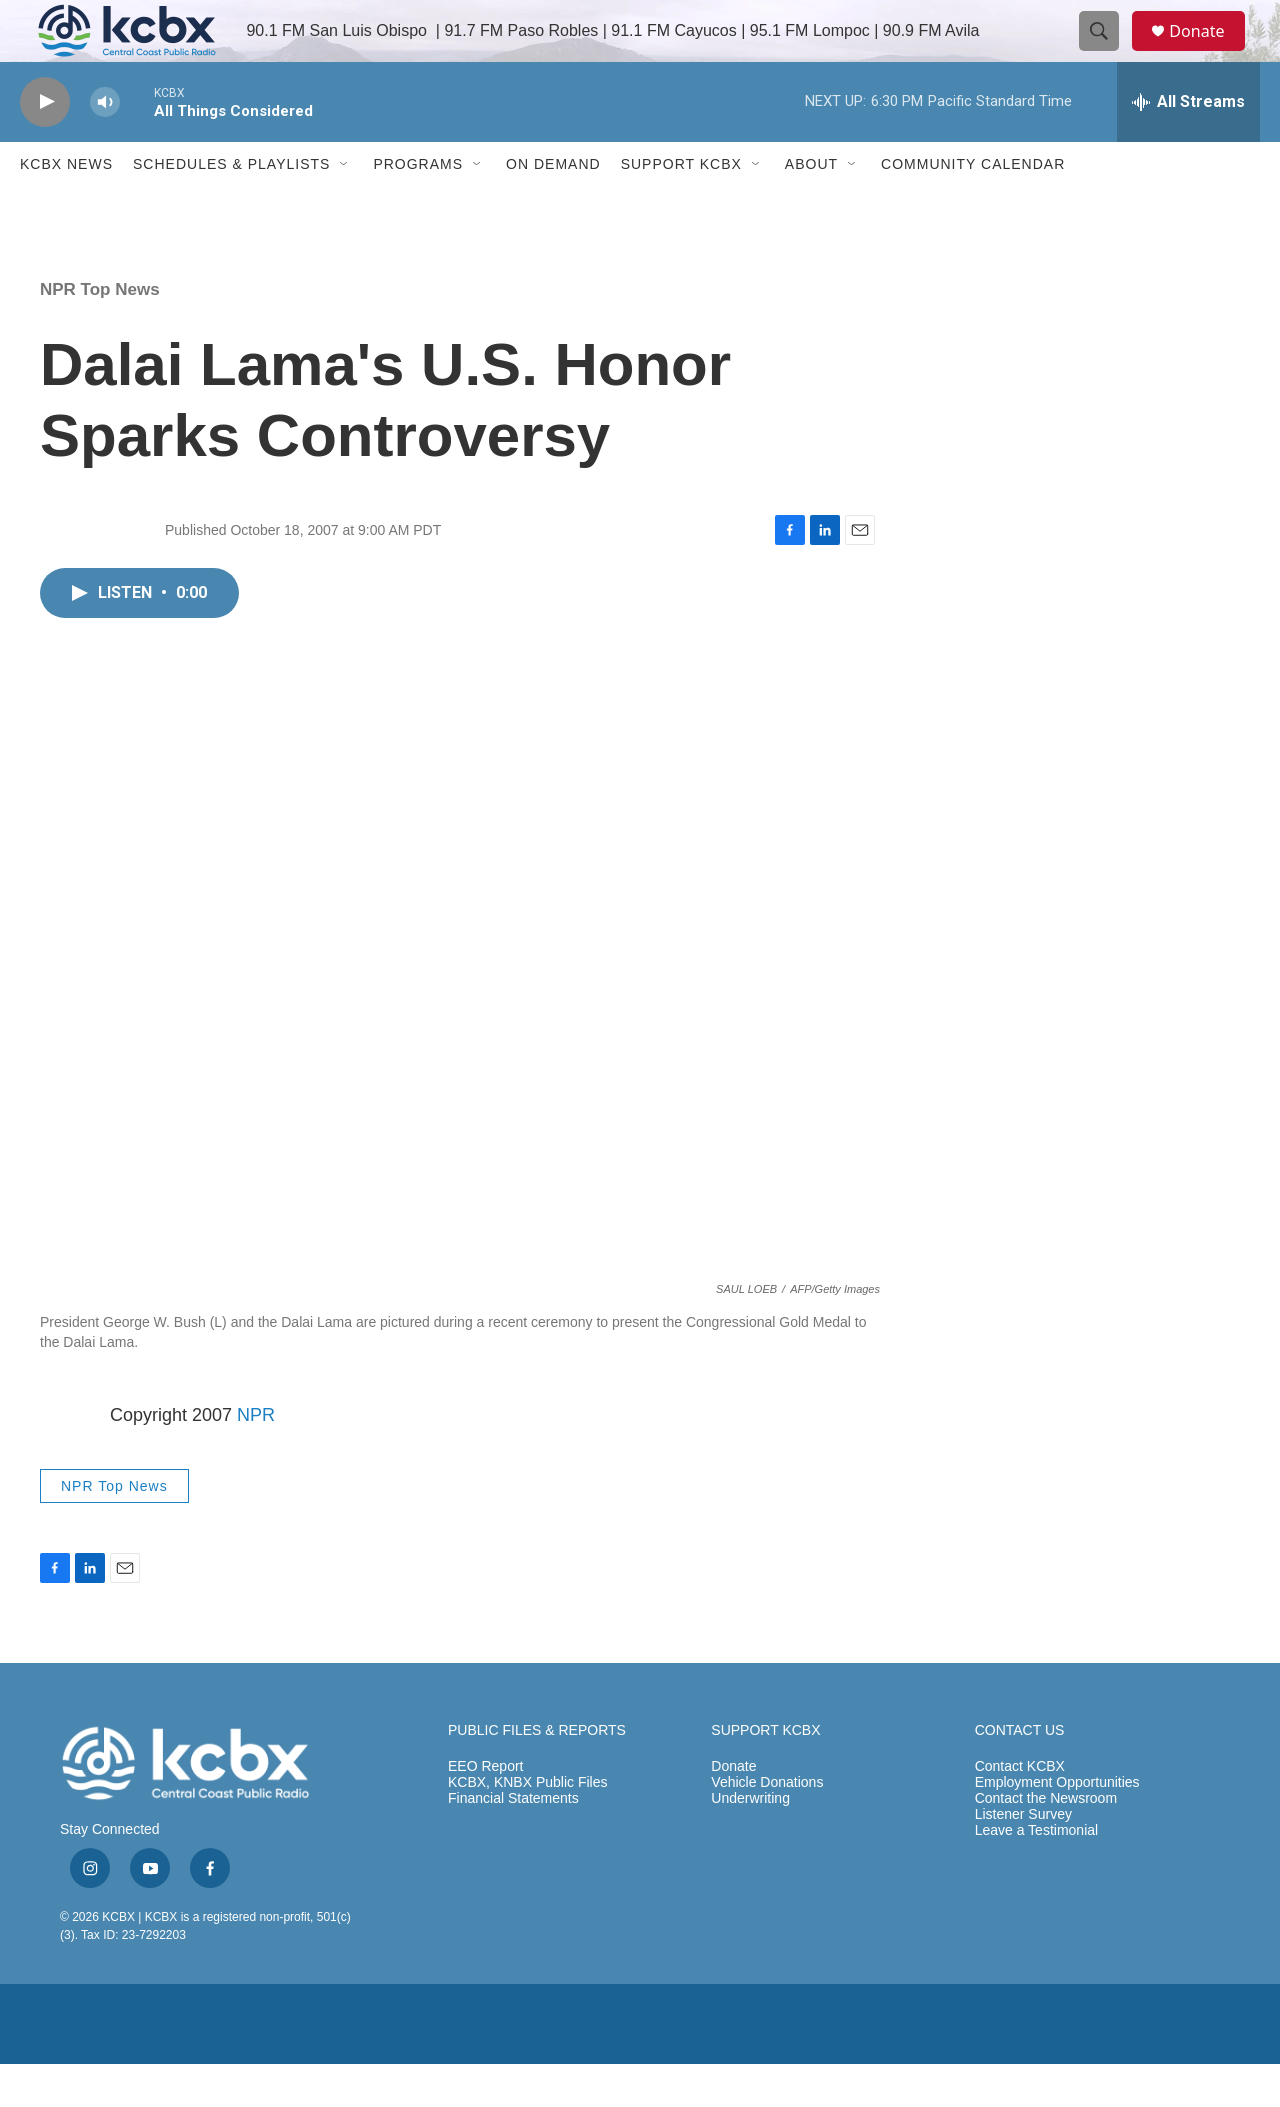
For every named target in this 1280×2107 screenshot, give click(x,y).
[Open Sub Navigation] (345, 208)
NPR (256, 1458)
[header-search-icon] (1108, 53)
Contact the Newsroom (1046, 1842)
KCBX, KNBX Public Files (528, 1826)
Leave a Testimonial (1036, 1874)
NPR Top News (100, 332)
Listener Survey (1023, 1858)
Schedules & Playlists (231, 208)
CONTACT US (1020, 1774)
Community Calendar (973, 208)
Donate (1209, 52)
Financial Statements (513, 1842)
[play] (45, 145)
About (811, 208)
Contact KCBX (1020, 1810)
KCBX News (66, 208)
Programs (418, 208)
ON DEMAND (553, 208)
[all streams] (1188, 145)
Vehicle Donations (767, 1826)
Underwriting (750, 1842)
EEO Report (485, 1810)
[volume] (105, 145)
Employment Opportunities (1057, 1826)
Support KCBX (681, 208)
